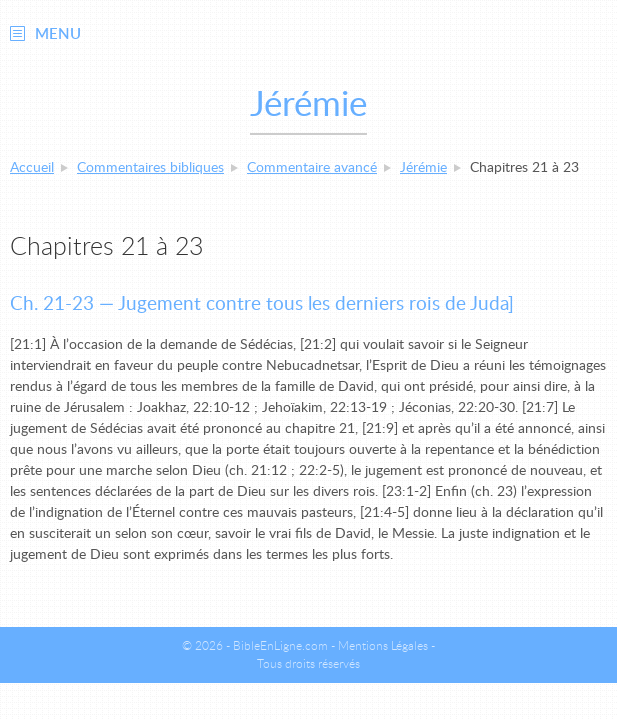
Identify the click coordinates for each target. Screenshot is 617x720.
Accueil (32, 168)
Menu (58, 34)
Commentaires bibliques (150, 168)
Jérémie (423, 168)
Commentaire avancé (312, 168)
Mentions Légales (383, 646)
